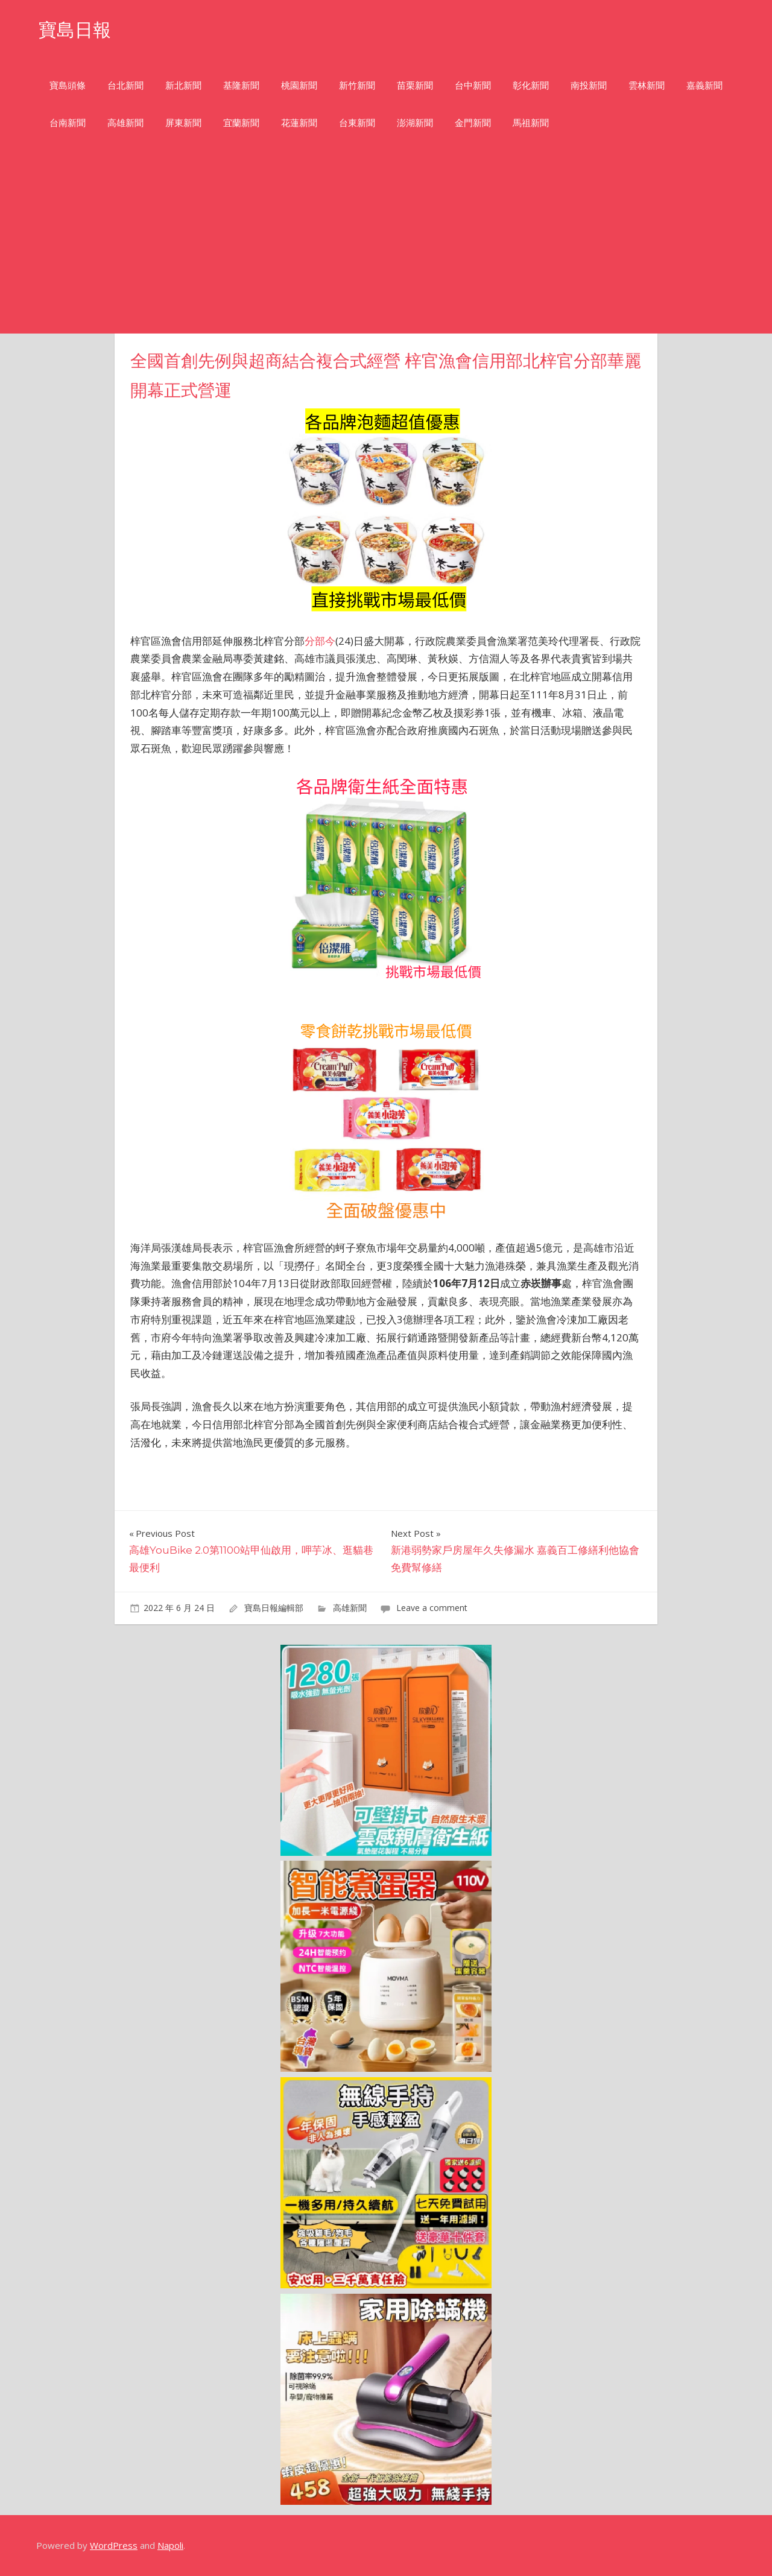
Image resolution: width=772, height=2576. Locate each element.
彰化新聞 (531, 85)
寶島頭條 (67, 85)
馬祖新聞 (531, 122)
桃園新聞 (299, 85)
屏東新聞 (183, 122)
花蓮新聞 (299, 122)
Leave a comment (431, 1607)
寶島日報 (77, 29)
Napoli (170, 2545)
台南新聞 (67, 122)
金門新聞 (473, 122)
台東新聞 (357, 122)
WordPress (114, 2545)
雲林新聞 (646, 85)
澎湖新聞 (415, 122)
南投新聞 (589, 85)
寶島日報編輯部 (273, 1607)
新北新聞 (183, 85)
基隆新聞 (241, 85)
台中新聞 (473, 85)
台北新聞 (125, 85)
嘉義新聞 (704, 85)
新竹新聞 (357, 85)
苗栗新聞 (415, 85)
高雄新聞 (125, 122)
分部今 (320, 641)
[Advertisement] (386, 243)
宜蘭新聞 (241, 122)
